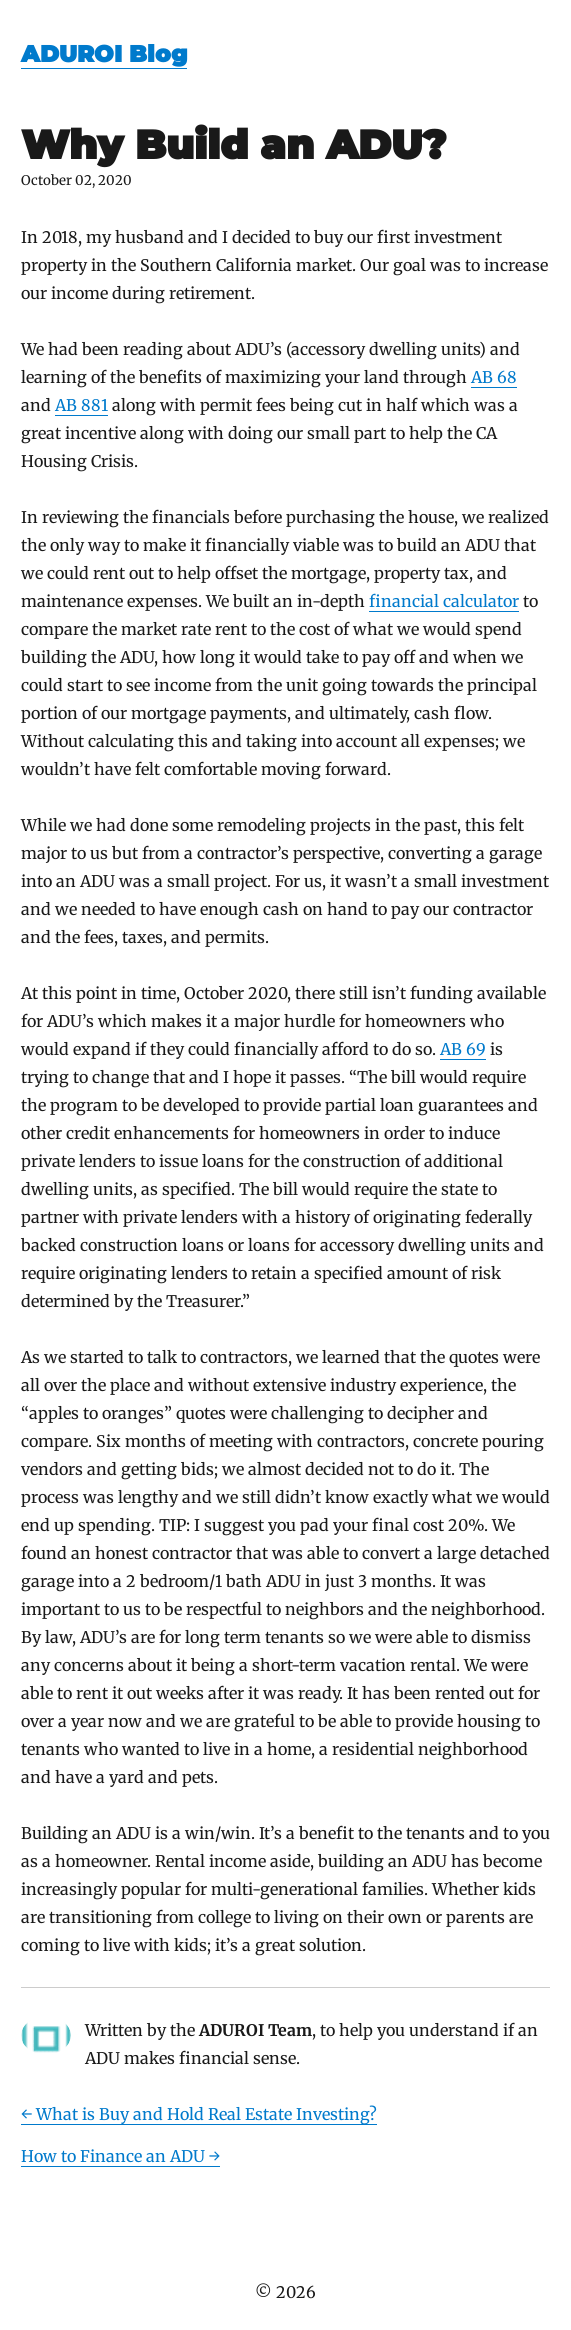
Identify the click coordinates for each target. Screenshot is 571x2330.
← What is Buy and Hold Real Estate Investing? (199, 2114)
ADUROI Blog (104, 54)
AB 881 (81, 405)
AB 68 (494, 377)
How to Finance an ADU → (120, 2156)
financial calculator (444, 601)
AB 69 (463, 1049)
